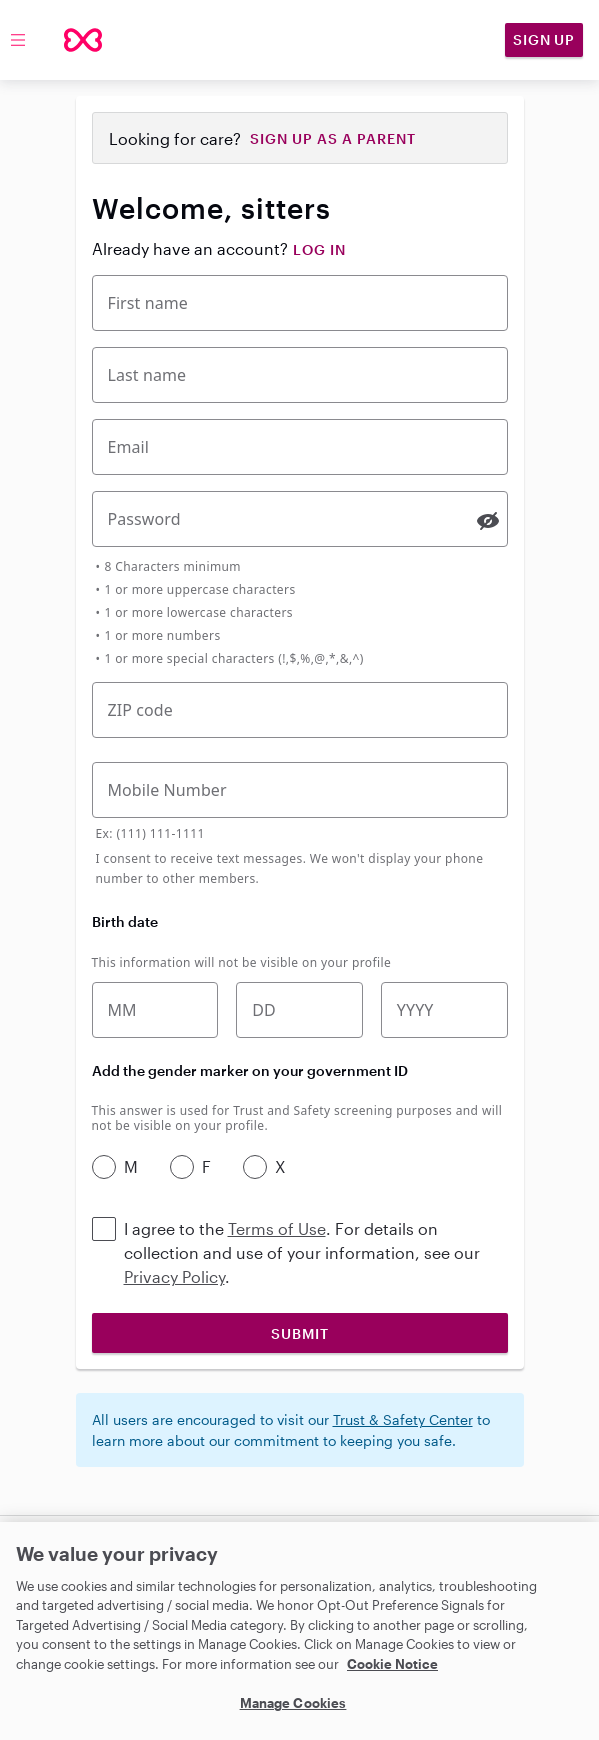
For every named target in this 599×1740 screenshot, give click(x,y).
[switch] (488, 521)
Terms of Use (277, 1228)
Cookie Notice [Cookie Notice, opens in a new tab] (392, 1664)
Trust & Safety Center (403, 1419)
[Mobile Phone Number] (300, 790)
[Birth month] (155, 1010)
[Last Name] (300, 375)
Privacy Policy (174, 1276)
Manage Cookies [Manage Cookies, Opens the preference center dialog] (293, 1703)
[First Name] (300, 303)
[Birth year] (444, 1010)
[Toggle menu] (18, 40)
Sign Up (544, 39)
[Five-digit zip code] (300, 710)
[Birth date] (299, 1010)
